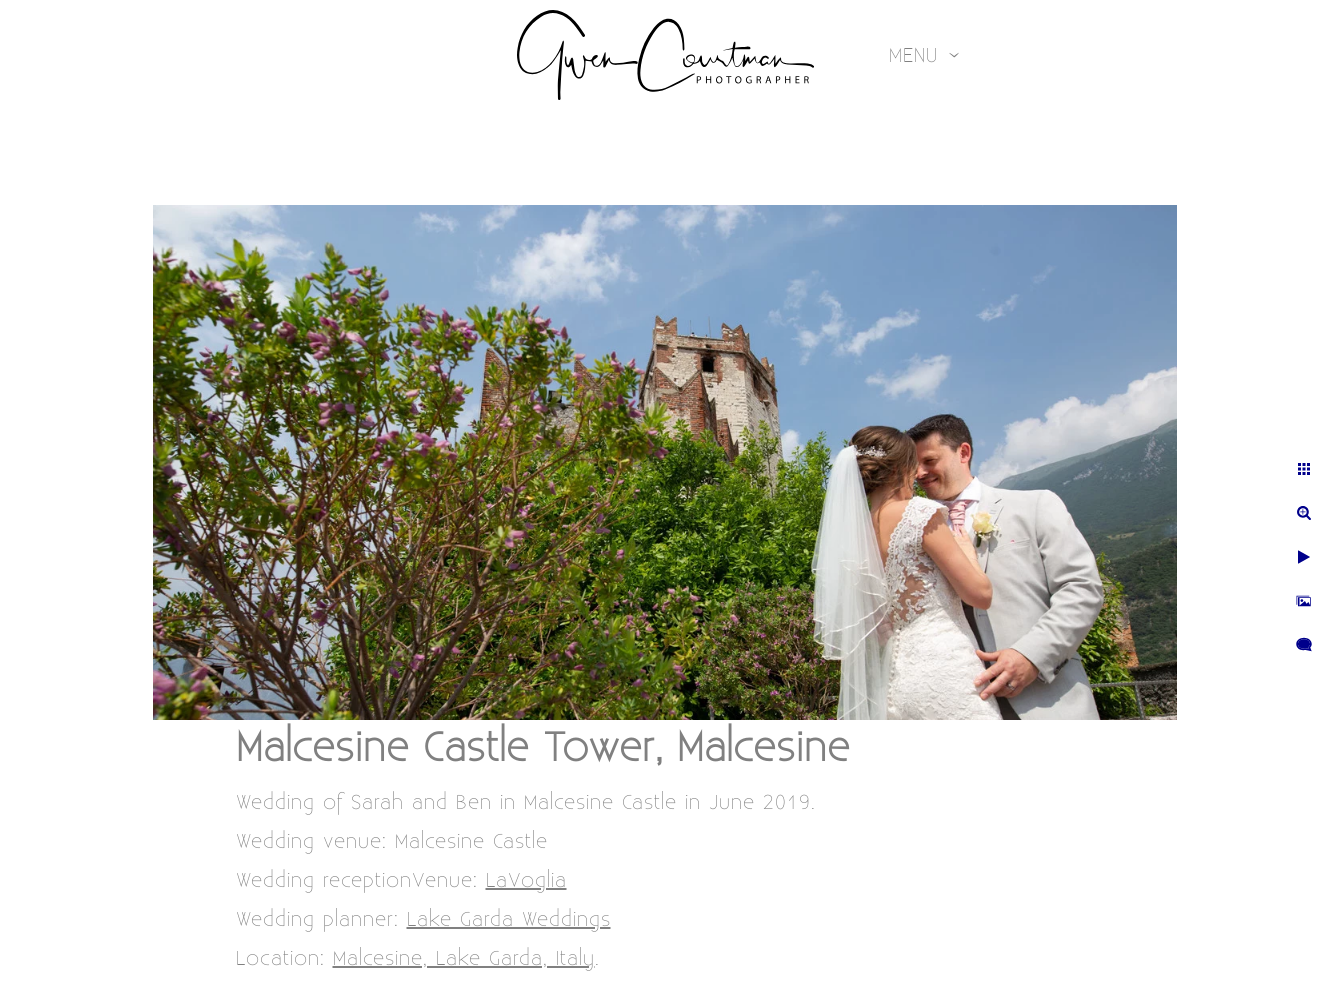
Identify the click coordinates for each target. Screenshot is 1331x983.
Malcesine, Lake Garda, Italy (464, 958)
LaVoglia (526, 880)
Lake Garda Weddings (509, 919)
